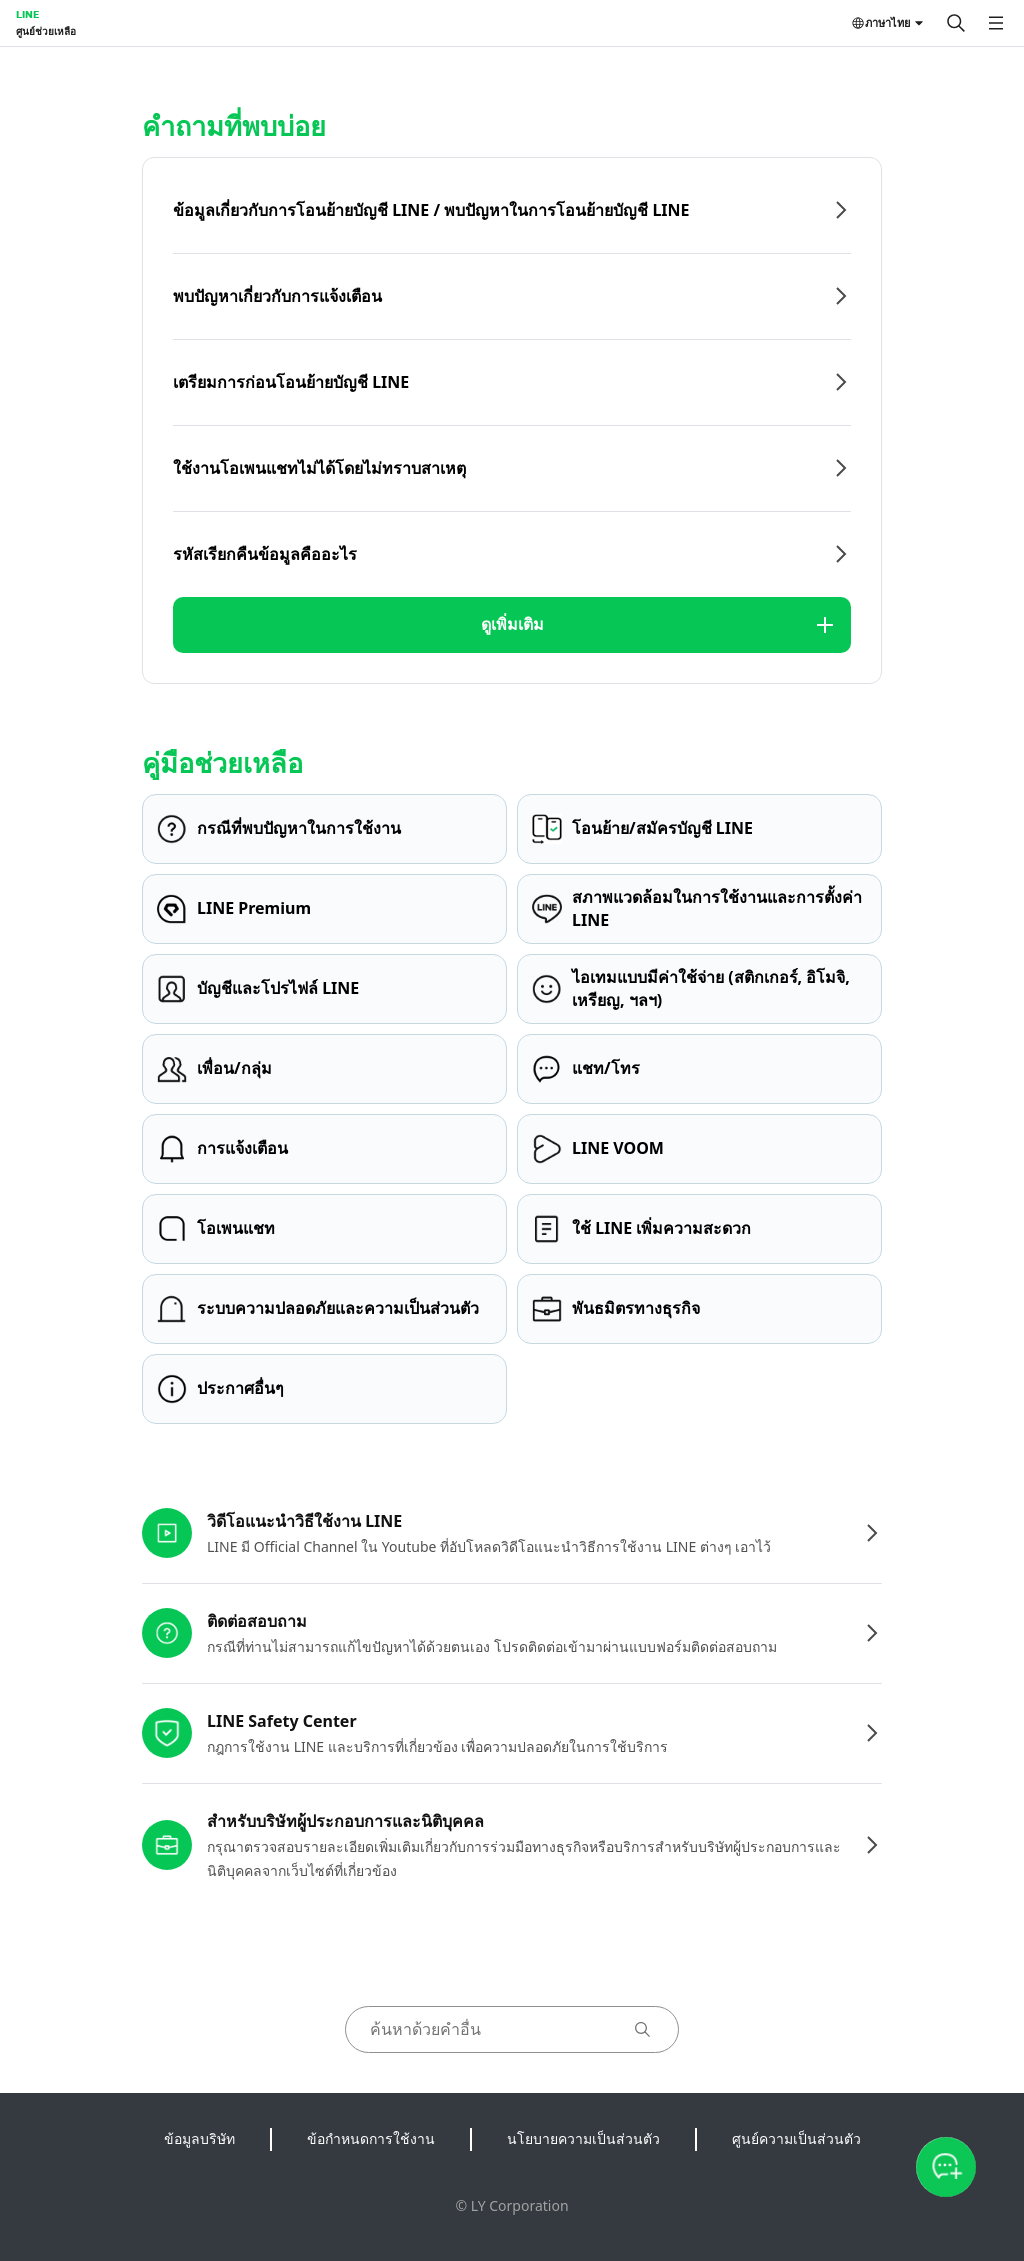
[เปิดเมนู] (996, 23)
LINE (27, 14)
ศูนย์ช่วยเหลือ (46, 31)
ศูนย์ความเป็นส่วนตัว (796, 2138)
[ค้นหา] (956, 23)
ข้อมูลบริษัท (199, 2138)
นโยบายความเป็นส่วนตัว (583, 2138)
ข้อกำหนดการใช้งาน (371, 2138)
